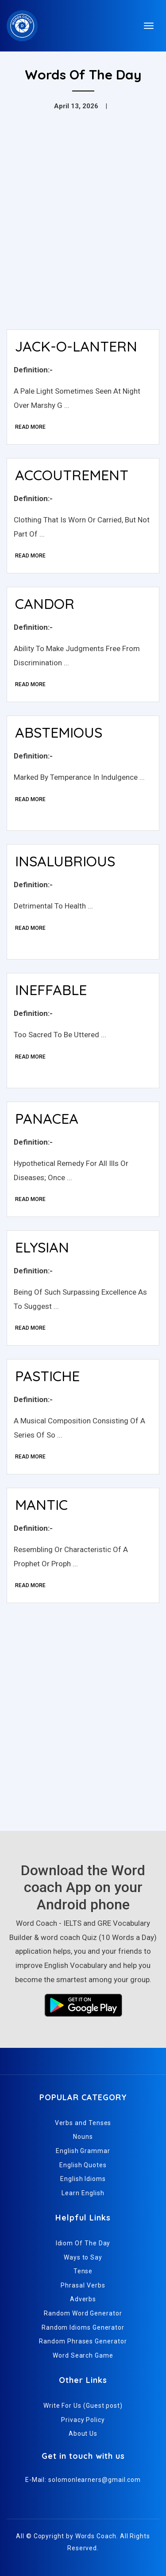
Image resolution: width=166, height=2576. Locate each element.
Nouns (83, 2136)
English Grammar (83, 2150)
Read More (30, 427)
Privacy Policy (83, 2419)
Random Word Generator (83, 2313)
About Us (83, 2433)
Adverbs (83, 2299)
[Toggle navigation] (148, 25)
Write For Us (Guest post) (83, 2405)
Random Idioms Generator (83, 2327)
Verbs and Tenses (83, 2122)
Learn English (83, 2193)
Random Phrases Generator (83, 2341)
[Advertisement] (83, 235)
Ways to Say (83, 2257)
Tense (83, 2271)
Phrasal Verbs (83, 2285)
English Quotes (83, 2165)
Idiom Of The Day (83, 2243)
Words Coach (95, 2536)
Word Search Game (83, 2355)
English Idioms (83, 2178)
